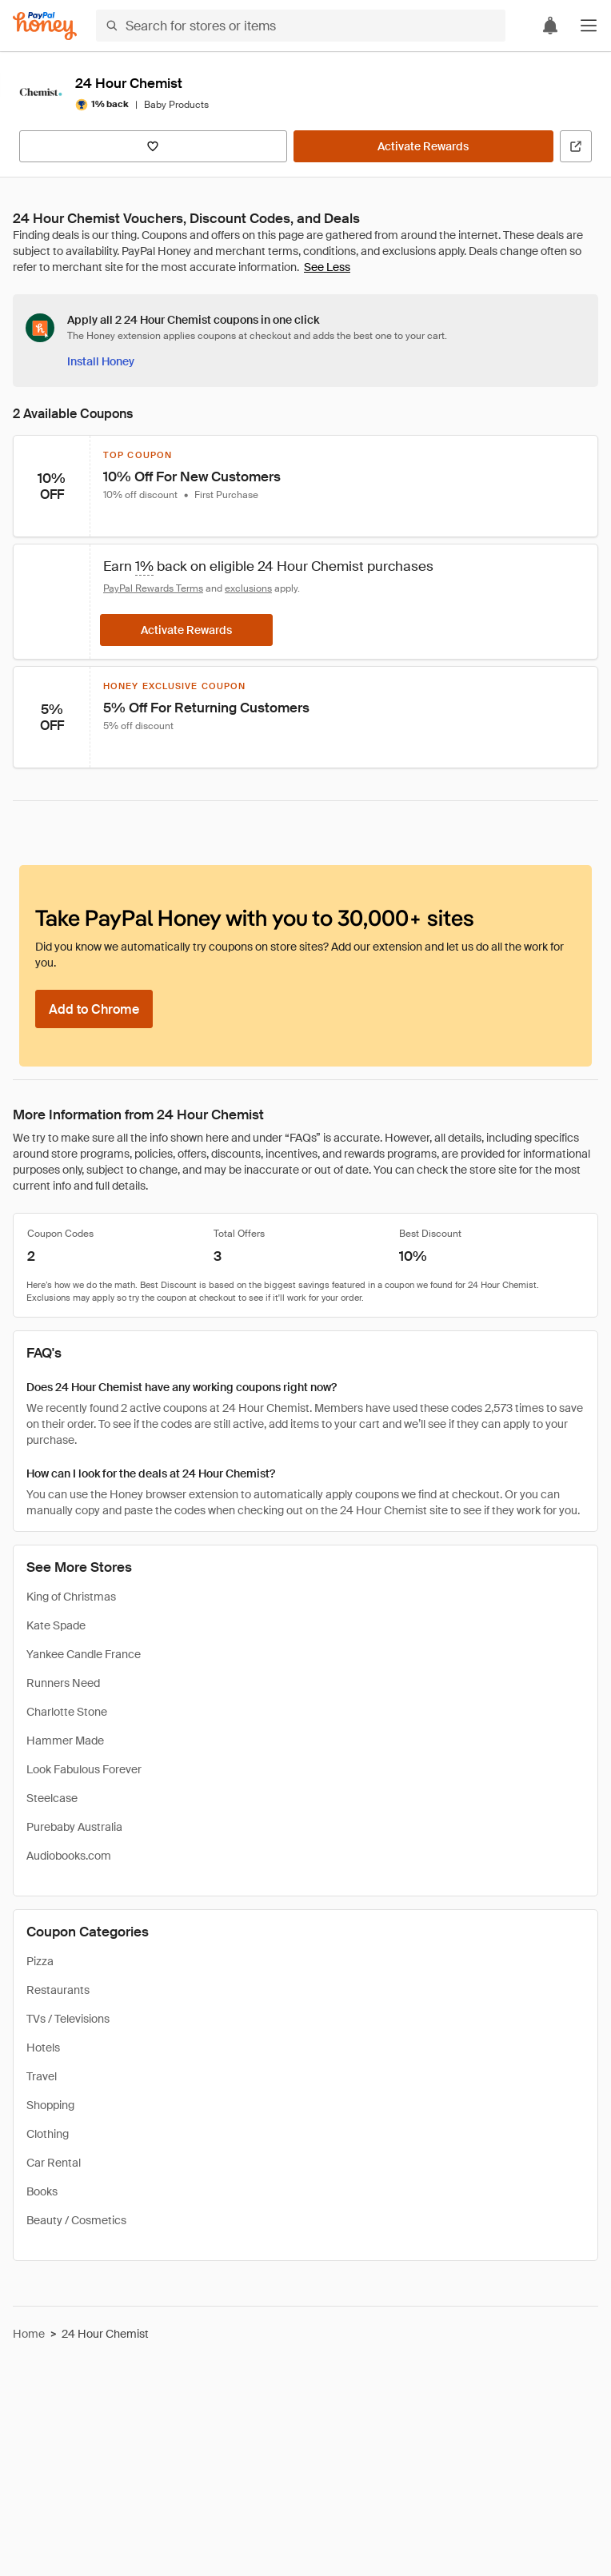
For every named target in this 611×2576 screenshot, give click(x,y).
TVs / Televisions (68, 2019)
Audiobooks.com (68, 1855)
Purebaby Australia (74, 1827)
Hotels (43, 2047)
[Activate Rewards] (423, 146)
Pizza (40, 1961)
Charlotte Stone (66, 1712)
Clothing (47, 2134)
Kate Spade (56, 1625)
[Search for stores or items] (300, 26)
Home (29, 2334)
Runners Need (63, 1683)
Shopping (50, 2105)
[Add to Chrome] (94, 1009)
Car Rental (53, 2162)
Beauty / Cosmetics (76, 2220)
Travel (41, 2076)
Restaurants (58, 1990)
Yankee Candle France (83, 1654)
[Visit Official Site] (576, 146)
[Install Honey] (100, 361)
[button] (588, 25)
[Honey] (45, 26)
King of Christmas (71, 1596)
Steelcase (52, 1798)
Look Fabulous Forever (84, 1769)
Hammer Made (65, 1740)
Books (42, 2191)
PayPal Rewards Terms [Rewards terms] (153, 588)
